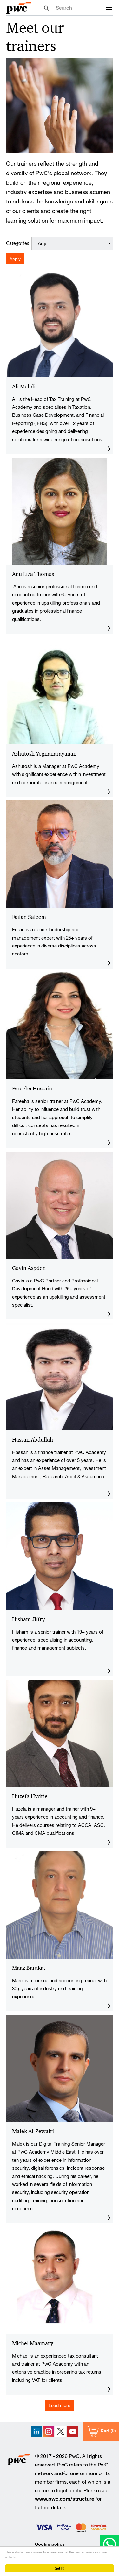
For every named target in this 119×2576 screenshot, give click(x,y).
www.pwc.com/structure (64, 2498)
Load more (59, 2405)
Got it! (59, 2568)
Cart (105, 2430)
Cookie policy (49, 2544)
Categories (17, 243)
